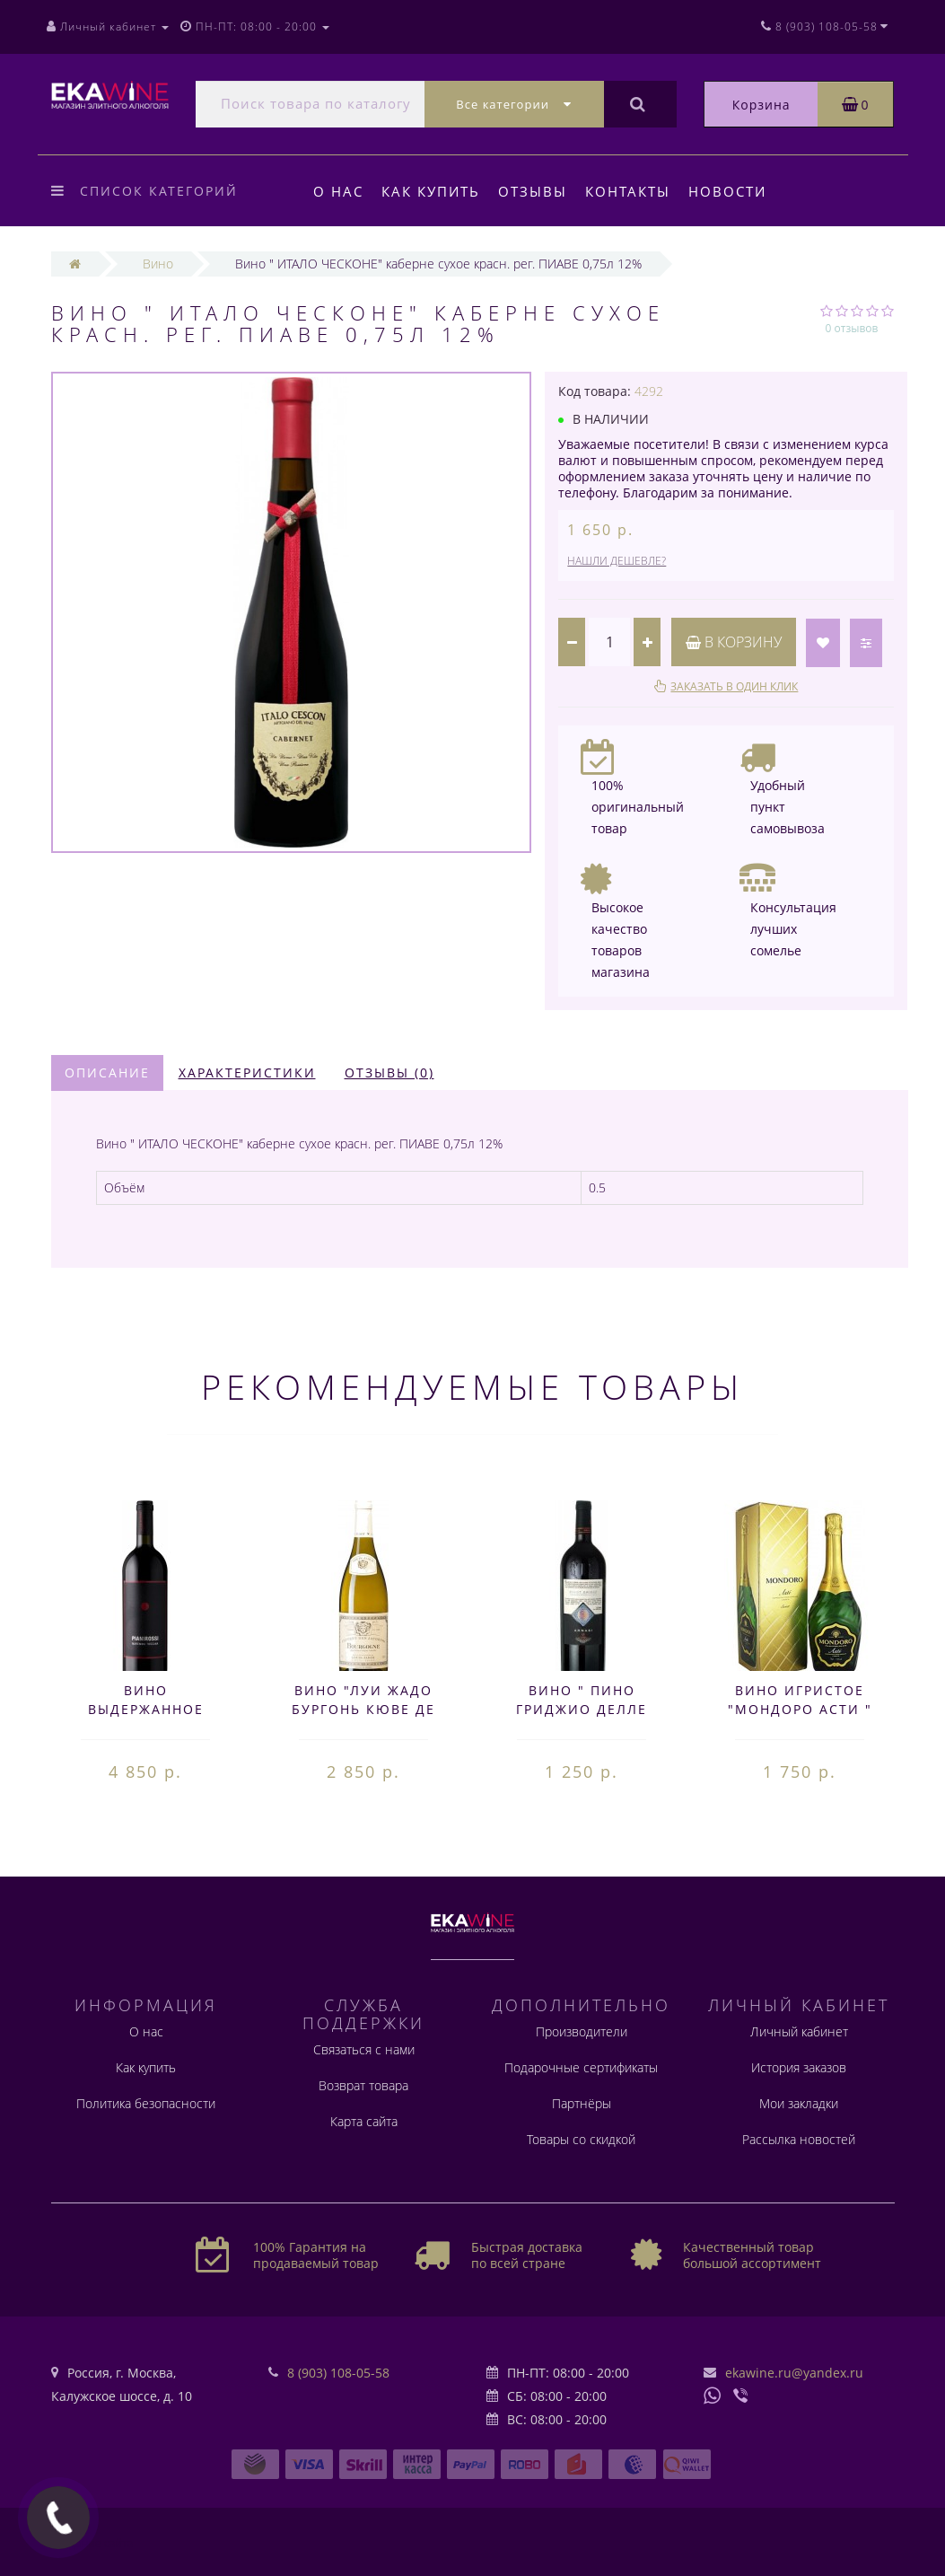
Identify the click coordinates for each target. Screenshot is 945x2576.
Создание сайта (92, 2543)
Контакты (635, 191)
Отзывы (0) (389, 1072)
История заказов (798, 2067)
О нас (338, 191)
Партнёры (581, 2103)
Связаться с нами (364, 2049)
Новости (739, 191)
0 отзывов (852, 328)
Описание (107, 1072)
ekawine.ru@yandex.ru (794, 2372)
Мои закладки (798, 2103)
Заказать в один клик (734, 686)
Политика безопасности (145, 2103)
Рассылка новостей (798, 2139)
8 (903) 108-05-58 (338, 2372)
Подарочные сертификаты (581, 2067)
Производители (581, 2031)
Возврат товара (363, 2085)
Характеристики (247, 1072)
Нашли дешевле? (616, 560)
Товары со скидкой (581, 2139)
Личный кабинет (799, 2031)
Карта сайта (364, 2121)
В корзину (734, 642)
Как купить (433, 191)
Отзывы (538, 191)
